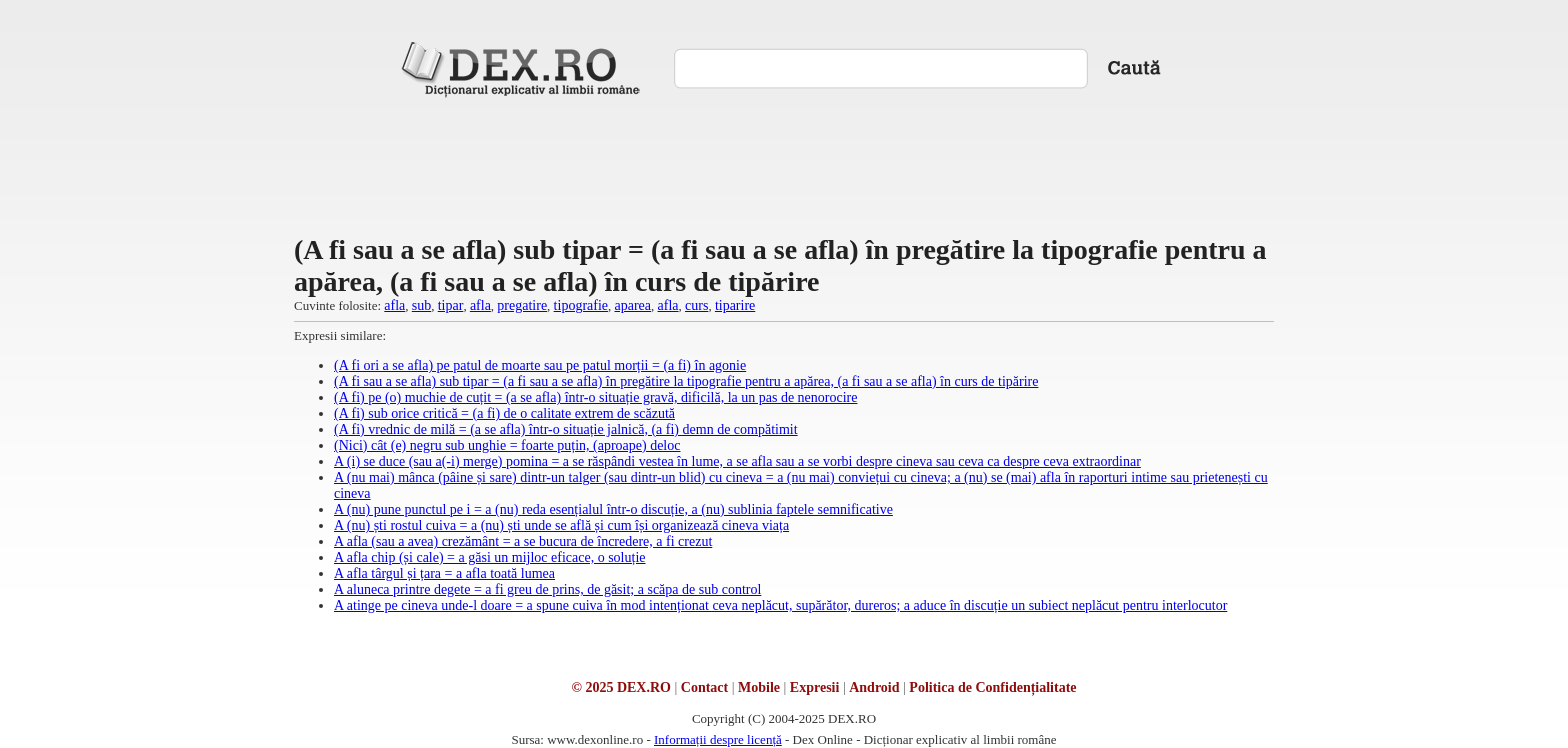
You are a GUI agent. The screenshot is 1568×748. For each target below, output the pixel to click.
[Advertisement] (784, 164)
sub (421, 305)
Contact (704, 687)
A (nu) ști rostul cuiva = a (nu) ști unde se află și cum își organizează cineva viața (561, 525)
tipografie (581, 305)
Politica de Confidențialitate (992, 687)
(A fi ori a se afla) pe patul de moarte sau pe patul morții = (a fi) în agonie (540, 365)
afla (394, 305)
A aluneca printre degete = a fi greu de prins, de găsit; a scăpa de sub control (547, 589)
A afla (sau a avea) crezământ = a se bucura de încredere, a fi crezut (523, 541)
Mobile (759, 687)
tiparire (735, 305)
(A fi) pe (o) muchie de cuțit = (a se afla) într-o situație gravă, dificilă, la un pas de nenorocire (595, 397)
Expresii (815, 687)
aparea (633, 305)
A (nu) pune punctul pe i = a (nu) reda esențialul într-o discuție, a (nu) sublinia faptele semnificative (613, 509)
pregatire (522, 305)
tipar (451, 305)
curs (696, 305)
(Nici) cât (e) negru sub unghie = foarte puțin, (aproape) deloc (507, 445)
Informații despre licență (718, 739)
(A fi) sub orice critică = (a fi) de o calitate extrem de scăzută (504, 413)
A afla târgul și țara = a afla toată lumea (444, 573)
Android (874, 687)
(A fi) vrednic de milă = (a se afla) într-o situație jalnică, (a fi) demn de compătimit (566, 429)
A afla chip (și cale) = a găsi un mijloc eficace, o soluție (490, 557)
